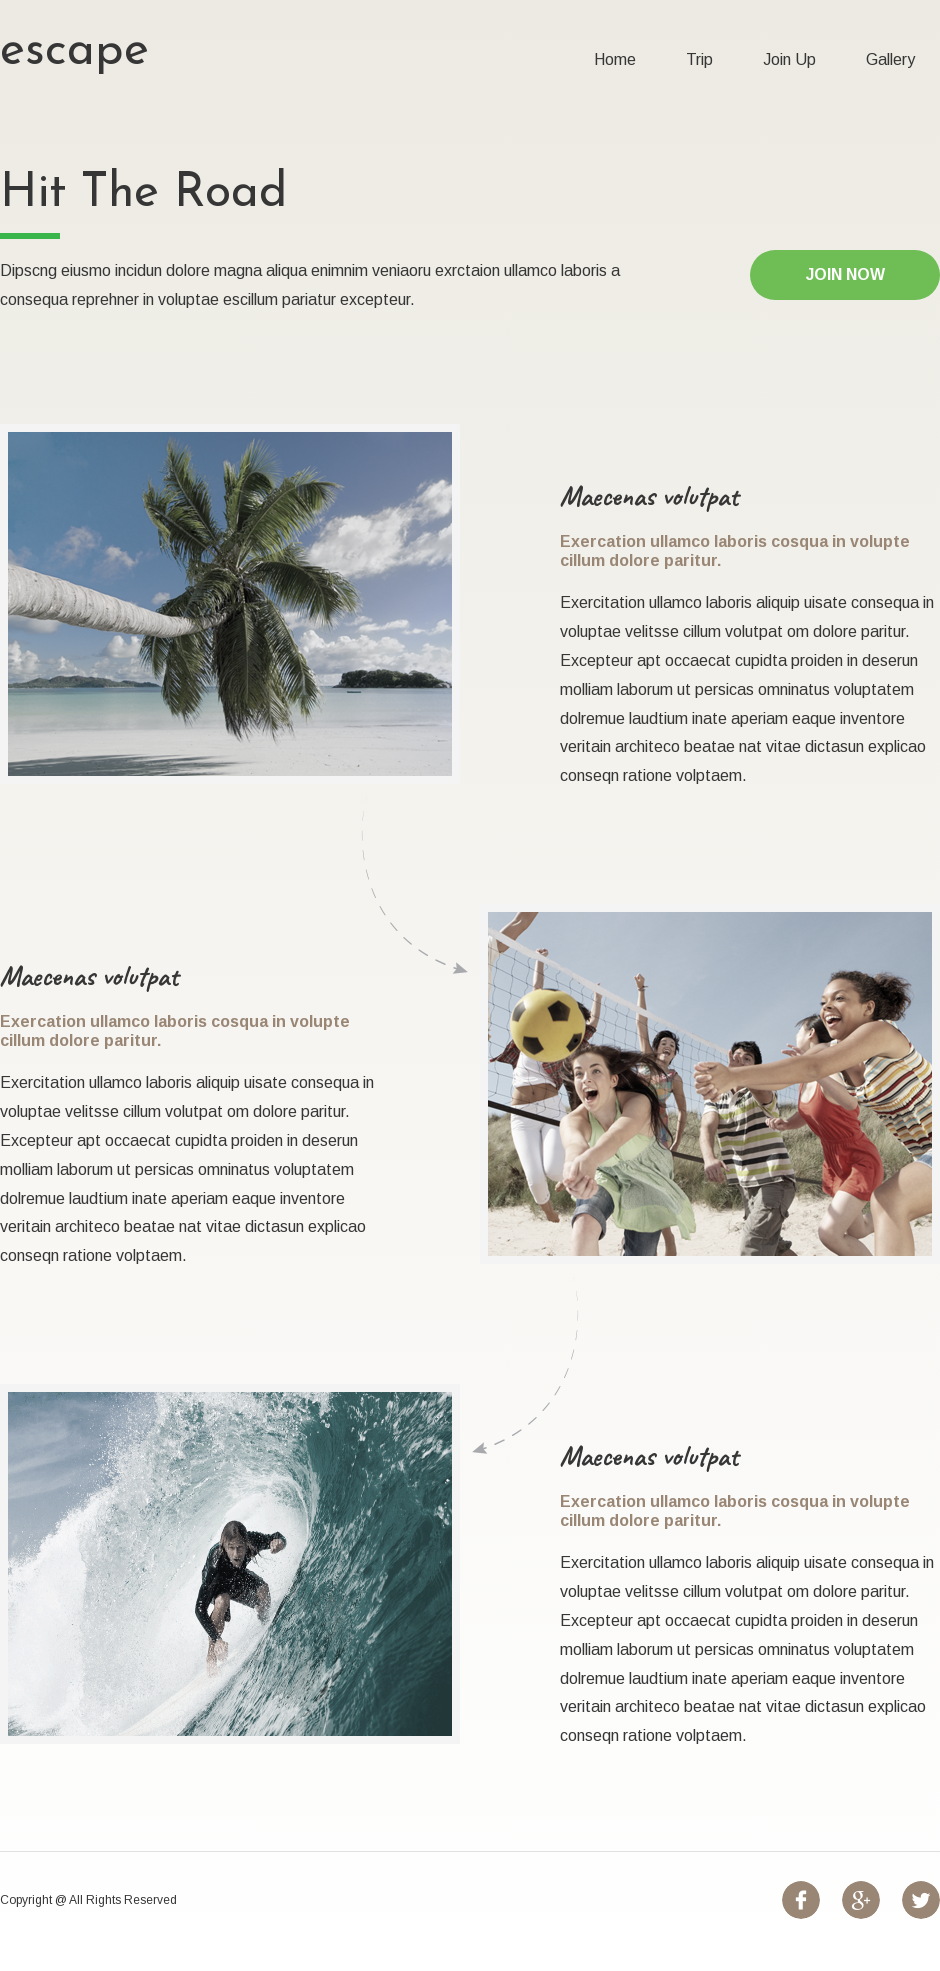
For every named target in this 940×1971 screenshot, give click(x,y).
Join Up (789, 59)
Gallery (890, 59)
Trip (699, 59)
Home (615, 59)
